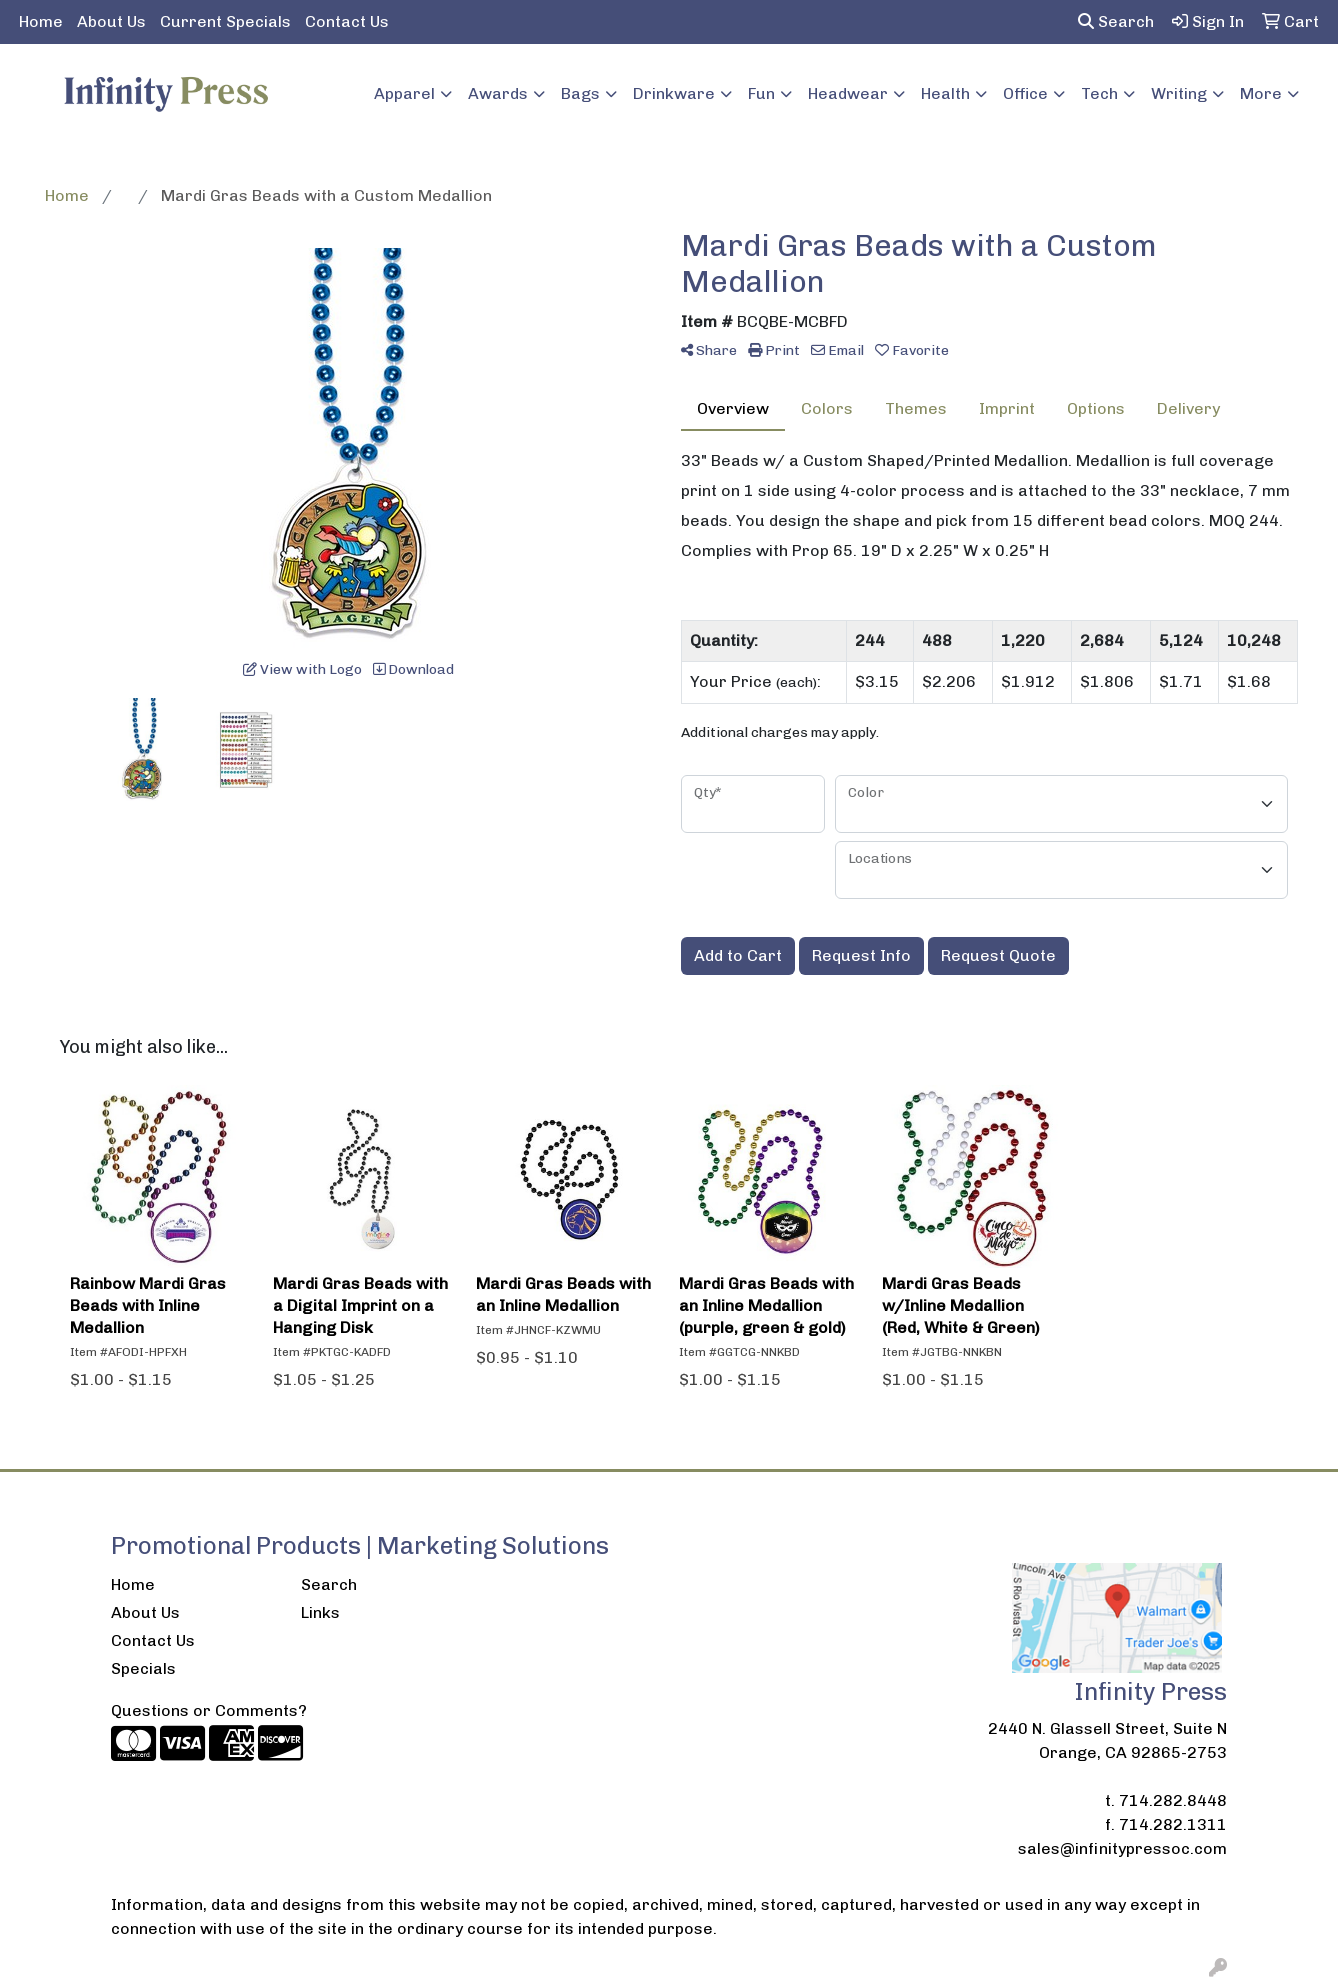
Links (320, 1612)
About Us (111, 21)
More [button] (1261, 93)
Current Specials (225, 21)
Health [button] (945, 93)
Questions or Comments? (209, 1710)
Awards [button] (498, 93)
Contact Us (347, 21)
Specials (143, 1668)
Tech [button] (1099, 93)
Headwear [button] (848, 93)
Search (1116, 21)
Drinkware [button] (674, 93)
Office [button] (1025, 93)
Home (41, 21)
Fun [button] (761, 93)
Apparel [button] (404, 93)
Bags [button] (580, 93)
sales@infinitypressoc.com (1122, 1848)
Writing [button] (1179, 93)
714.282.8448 (1173, 1800)
